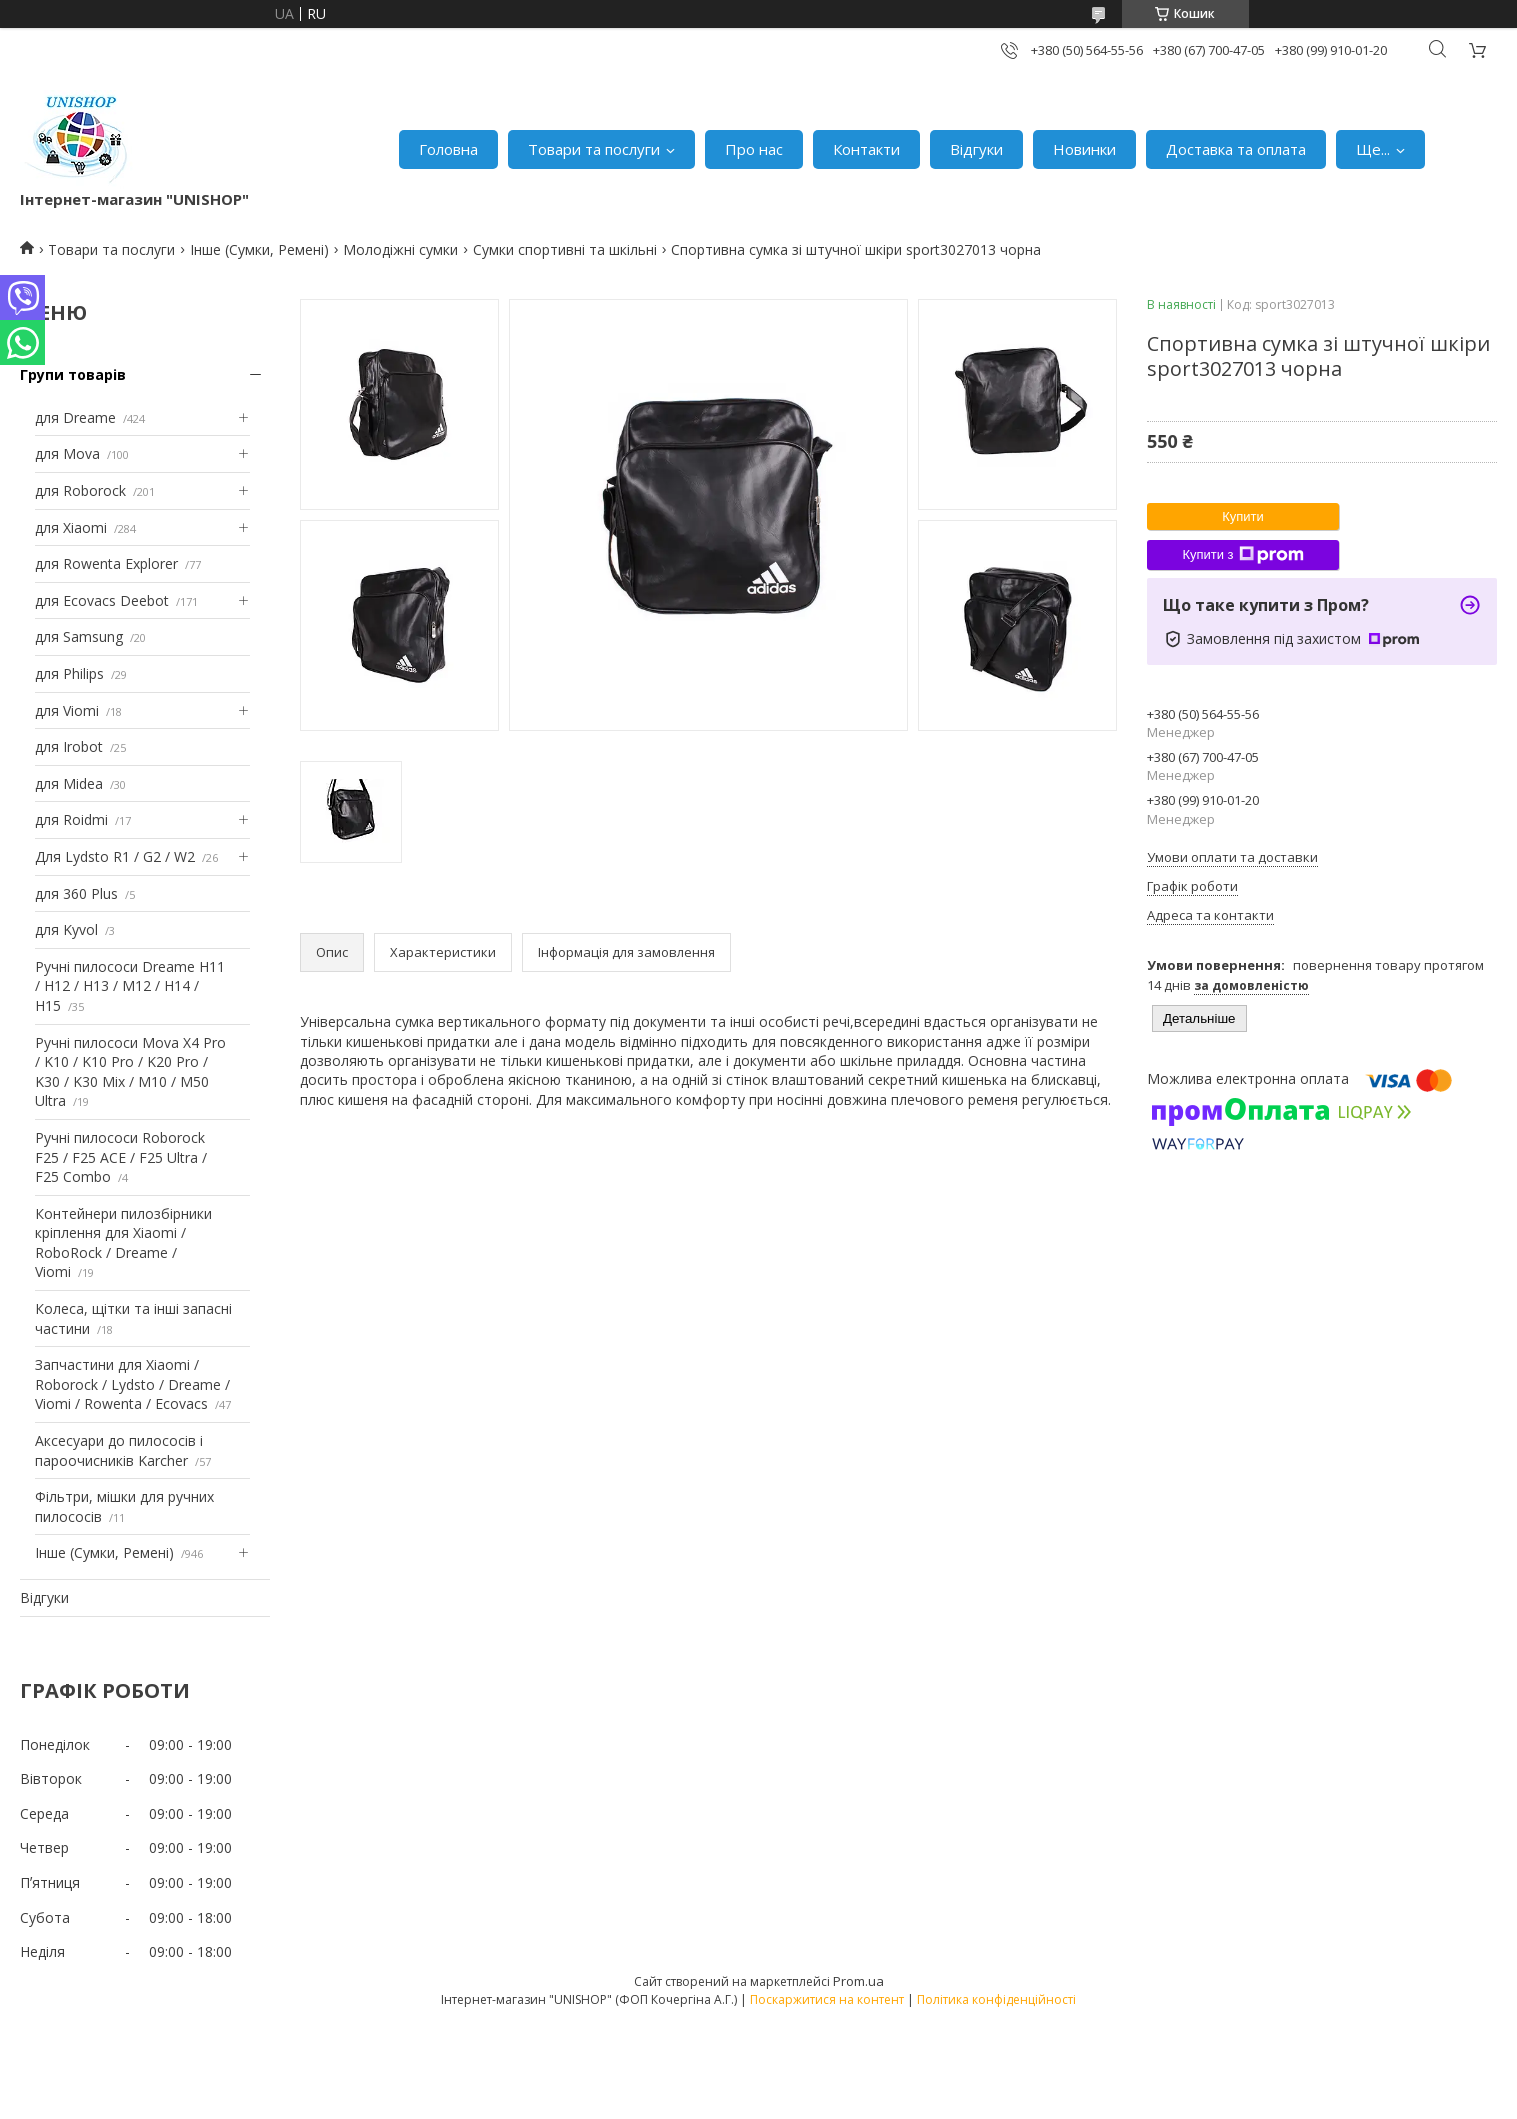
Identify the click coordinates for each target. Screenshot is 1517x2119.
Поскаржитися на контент (827, 1999)
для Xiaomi (71, 527)
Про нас (754, 149)
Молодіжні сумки (400, 249)
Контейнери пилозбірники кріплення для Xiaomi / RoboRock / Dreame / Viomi (123, 1243)
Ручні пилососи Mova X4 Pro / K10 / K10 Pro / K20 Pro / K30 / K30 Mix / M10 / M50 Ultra (130, 1072)
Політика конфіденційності (996, 1999)
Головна (448, 149)
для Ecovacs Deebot (102, 600)
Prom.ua (858, 1981)
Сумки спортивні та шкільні (565, 249)
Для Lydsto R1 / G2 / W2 (115, 856)
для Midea (69, 783)
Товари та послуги (594, 149)
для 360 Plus (76, 893)
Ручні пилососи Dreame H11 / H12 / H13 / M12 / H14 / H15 (130, 986)
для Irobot (69, 746)
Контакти (866, 149)
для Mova (67, 453)
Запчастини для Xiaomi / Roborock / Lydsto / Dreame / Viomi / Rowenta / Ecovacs (132, 1384)
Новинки (1084, 149)
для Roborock (80, 490)
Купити (1243, 516)
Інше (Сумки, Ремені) (259, 249)
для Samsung (79, 636)
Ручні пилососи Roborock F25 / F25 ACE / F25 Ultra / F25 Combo (121, 1157)
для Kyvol (66, 929)
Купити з (1242, 555)
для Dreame (75, 417)
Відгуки (976, 149)
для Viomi (67, 710)
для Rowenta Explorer (106, 563)
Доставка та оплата (1236, 149)
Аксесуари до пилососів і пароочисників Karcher (119, 1450)
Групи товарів (73, 374)
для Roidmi (71, 819)
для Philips (69, 673)
